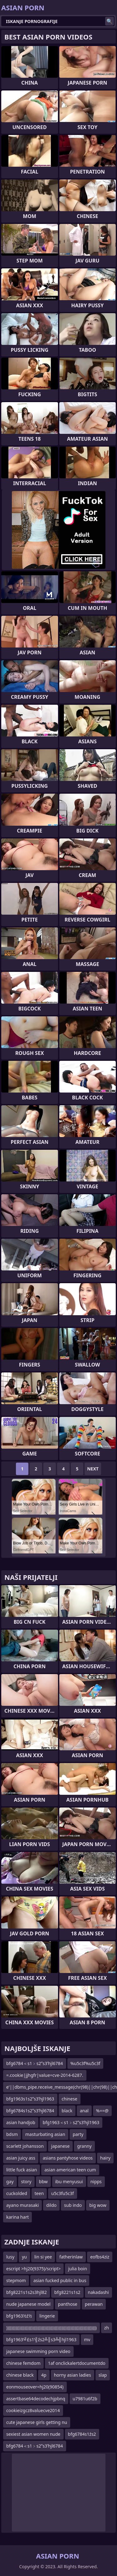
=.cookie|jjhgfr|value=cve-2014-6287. (44, 2075)
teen (39, 2193)
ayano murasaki (22, 2205)
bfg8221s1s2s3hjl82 (26, 2292)
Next (93, 1469)
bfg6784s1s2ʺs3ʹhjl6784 (30, 2111)
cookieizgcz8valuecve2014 (33, 2410)
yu (24, 2257)
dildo (51, 2205)
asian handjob (20, 2122)
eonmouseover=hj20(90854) (35, 2387)
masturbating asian (45, 2134)
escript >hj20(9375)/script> (33, 2269)
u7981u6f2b (85, 2399)
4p (43, 2375)
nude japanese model (28, 2304)
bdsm (12, 2134)
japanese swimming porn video (38, 2351)
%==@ (102, 2111)
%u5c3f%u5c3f (85, 2063)
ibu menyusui (69, 2181)
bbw (43, 2181)
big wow (97, 2205)
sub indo (73, 2205)
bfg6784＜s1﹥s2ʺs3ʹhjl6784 (34, 2063)
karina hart (17, 2217)
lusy (10, 2257)
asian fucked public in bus (59, 2280)
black (67, 2111)
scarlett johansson (25, 2146)
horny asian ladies (72, 2375)
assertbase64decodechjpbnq (35, 2399)
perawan (94, 2304)
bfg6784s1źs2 (82, 2434)
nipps (96, 2181)
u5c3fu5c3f (62, 2193)
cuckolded (16, 2193)
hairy (105, 2158)
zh (106, 2328)
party (78, 2134)
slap (103, 2375)
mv (87, 2339)
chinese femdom (23, 2363)
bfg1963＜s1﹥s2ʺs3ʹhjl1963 (71, 2122)
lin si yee (43, 2257)
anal (84, 2111)
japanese (60, 2146)
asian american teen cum (70, 2170)
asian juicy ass (20, 2158)
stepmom (16, 2280)
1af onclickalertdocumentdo (76, 2363)
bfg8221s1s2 (67, 2292)
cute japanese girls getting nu (36, 2422)
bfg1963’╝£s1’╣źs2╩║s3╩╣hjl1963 (41, 2339)
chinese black (20, 2375)
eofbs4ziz (99, 2257)
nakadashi (98, 2292)
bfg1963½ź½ (19, 2316)
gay (10, 2181)
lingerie (47, 2316)
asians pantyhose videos (68, 2158)
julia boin (77, 2269)
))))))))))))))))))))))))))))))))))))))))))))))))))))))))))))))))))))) (51, 2328)
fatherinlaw (71, 2257)
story (26, 2181)
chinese (69, 2099)
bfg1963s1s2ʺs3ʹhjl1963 (30, 2099)
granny (84, 2146)
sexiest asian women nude (33, 2434)
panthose (67, 2304)
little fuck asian (21, 2170)
